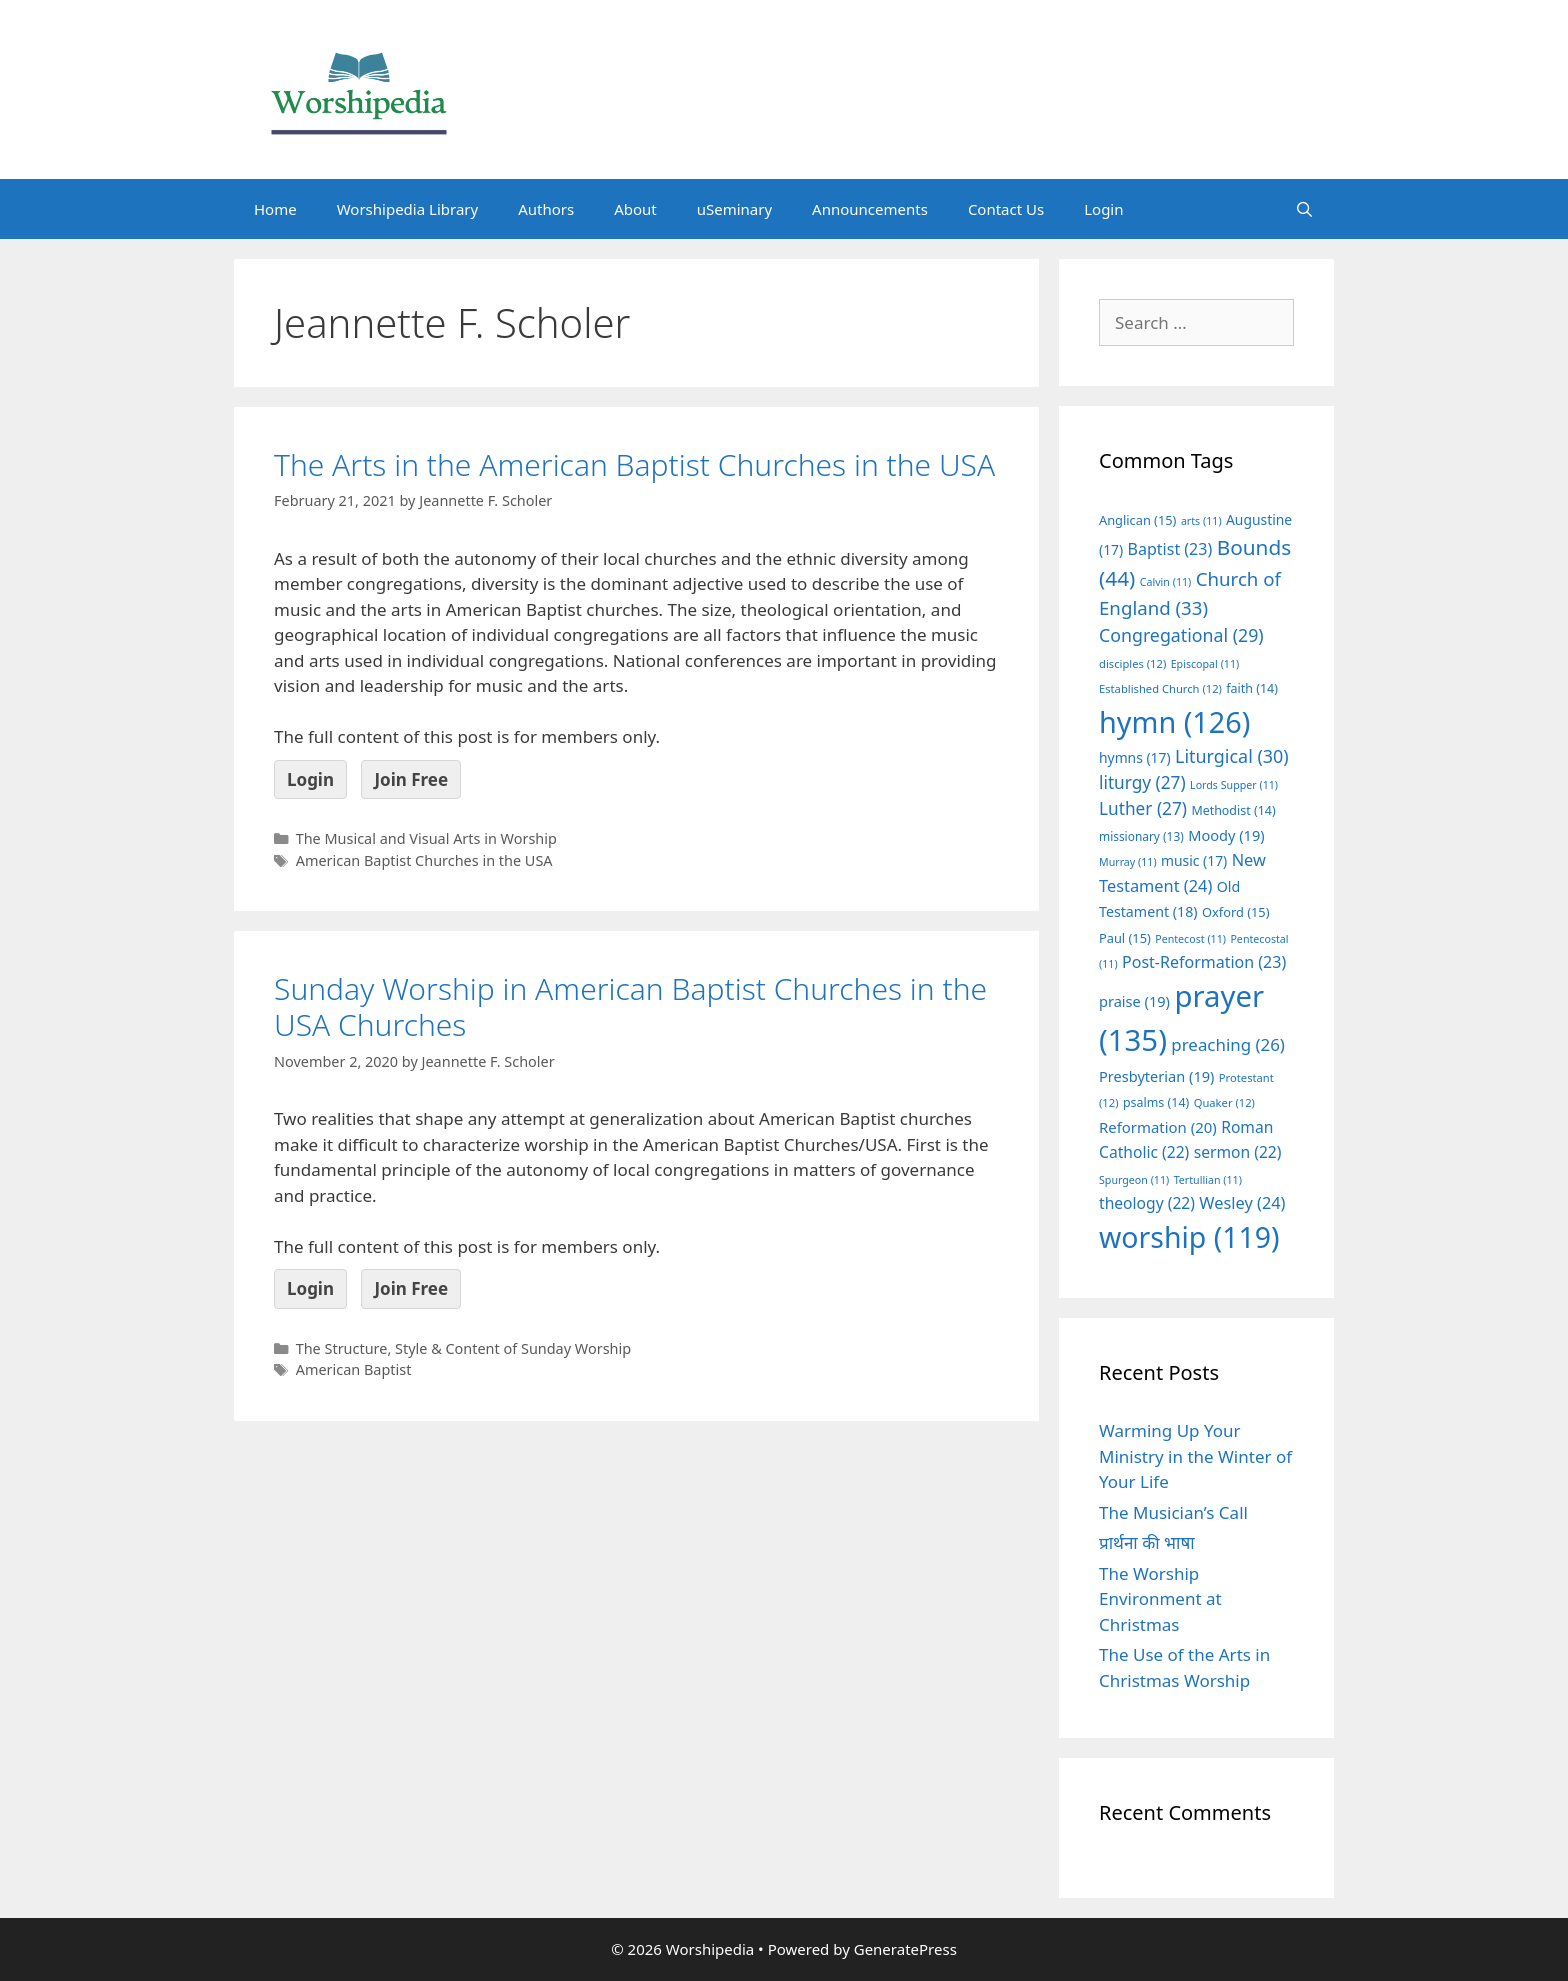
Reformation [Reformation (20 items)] (1158, 1127)
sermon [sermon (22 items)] (1238, 1152)
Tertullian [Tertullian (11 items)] (1208, 1180)
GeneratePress (905, 1949)
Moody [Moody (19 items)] (1226, 835)
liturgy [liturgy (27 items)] (1142, 782)
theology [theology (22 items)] (1147, 1203)
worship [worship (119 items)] (1189, 1237)
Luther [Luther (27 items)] (1143, 808)
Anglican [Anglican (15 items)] (1137, 520)
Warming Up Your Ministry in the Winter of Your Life (1195, 1456)
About (635, 209)
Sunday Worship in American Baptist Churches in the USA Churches (630, 1006)
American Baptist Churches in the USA (424, 860)
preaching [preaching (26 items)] (1228, 1044)
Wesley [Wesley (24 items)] (1242, 1203)
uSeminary (734, 209)
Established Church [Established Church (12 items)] (1160, 688)
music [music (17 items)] (1194, 860)
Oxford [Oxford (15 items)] (1235, 912)
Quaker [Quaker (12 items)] (1224, 1102)
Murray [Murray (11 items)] (1128, 862)
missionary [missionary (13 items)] (1141, 836)
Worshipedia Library (407, 209)
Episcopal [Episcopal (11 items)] (1205, 664)
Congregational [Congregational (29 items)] (1181, 635)
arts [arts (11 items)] (1201, 521)
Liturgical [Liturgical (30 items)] (1232, 756)
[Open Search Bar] (1304, 209)
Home (275, 209)
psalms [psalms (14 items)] (1156, 1102)
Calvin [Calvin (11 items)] (1166, 582)
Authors (546, 209)
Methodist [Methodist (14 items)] (1233, 810)
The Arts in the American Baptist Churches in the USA (634, 464)
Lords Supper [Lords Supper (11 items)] (1234, 785)
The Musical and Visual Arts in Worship (426, 838)
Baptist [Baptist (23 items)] (1170, 549)
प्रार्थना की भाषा (1147, 1542)
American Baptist (354, 1369)
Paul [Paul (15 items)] (1125, 938)
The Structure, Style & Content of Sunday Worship (463, 1348)
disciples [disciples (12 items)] (1132, 663)
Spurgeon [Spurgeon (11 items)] (1134, 1180)
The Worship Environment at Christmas (1160, 1599)
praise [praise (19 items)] (1134, 1001)
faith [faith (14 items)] (1252, 688)
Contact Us (1006, 209)
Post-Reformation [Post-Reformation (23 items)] (1204, 962)
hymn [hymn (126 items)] (1174, 721)
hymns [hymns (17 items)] (1135, 757)
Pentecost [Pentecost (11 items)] (1190, 939)
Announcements (870, 209)
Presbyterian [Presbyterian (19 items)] (1156, 1076)
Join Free (411, 779)
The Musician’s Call (1173, 1512)
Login (1103, 209)
